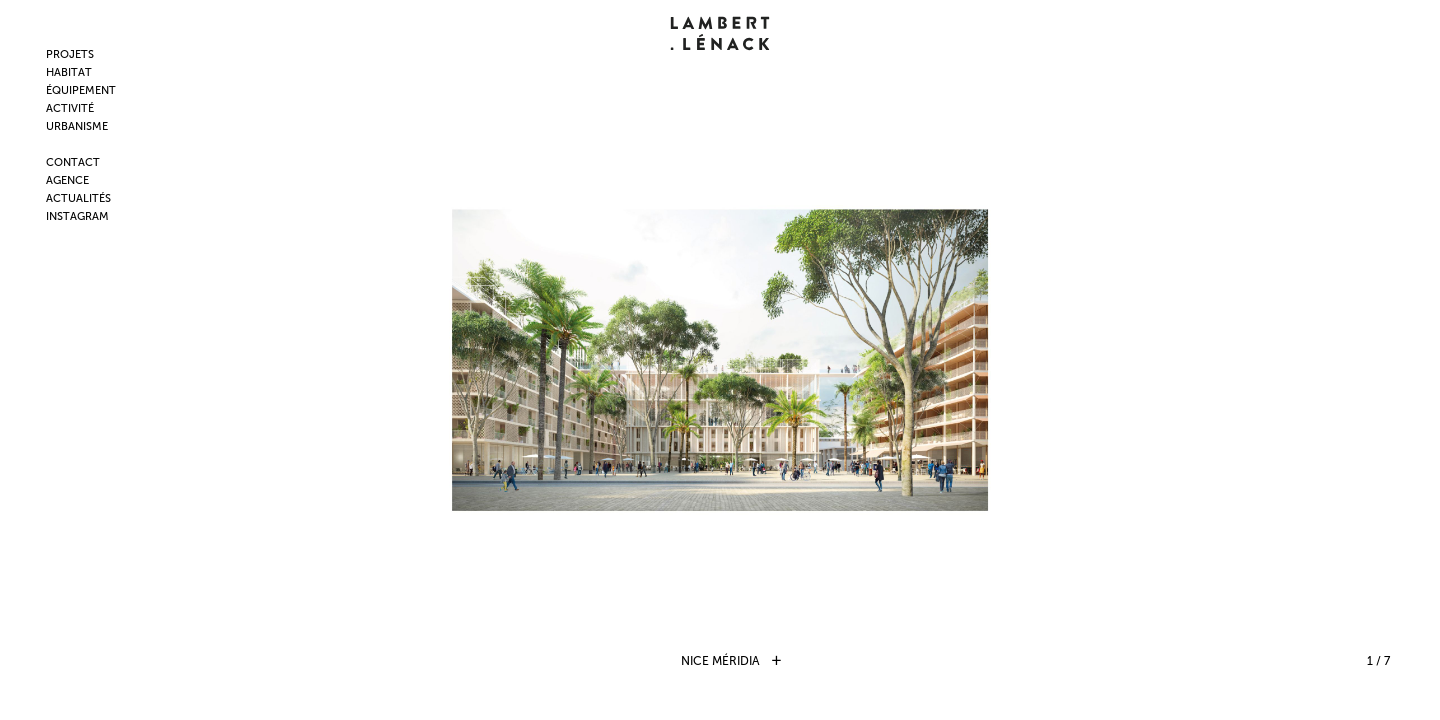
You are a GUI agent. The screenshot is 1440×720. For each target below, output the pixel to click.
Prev (216, 360)
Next (1224, 360)
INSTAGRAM (77, 216)
